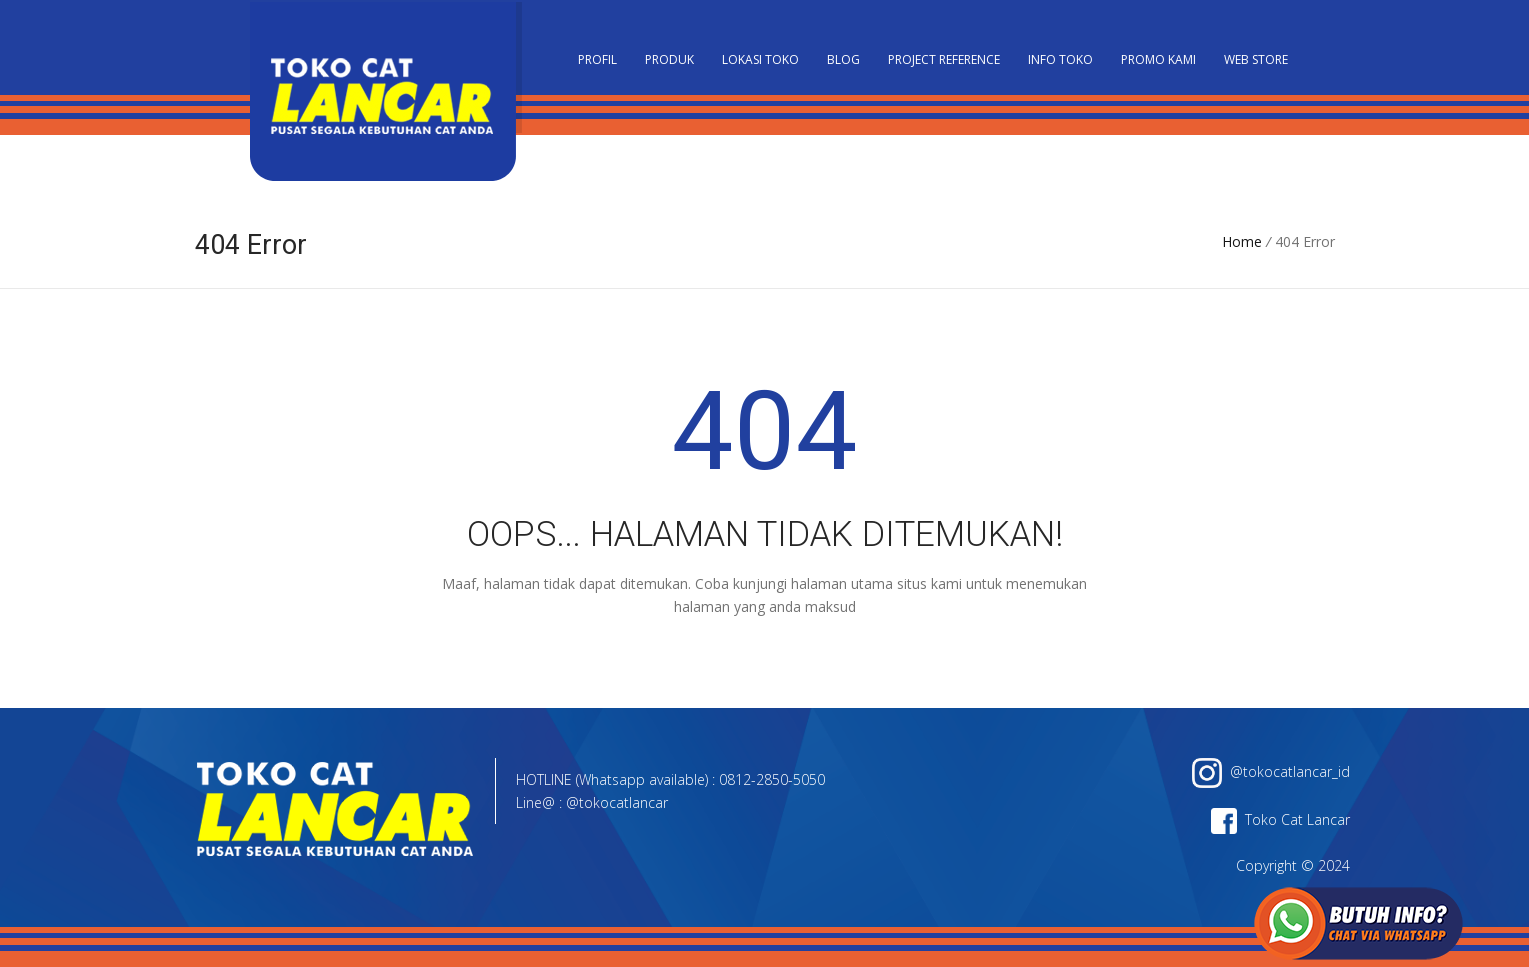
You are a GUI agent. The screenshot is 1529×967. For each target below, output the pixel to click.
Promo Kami (1158, 59)
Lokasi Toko (760, 59)
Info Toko (1060, 59)
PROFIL (597, 59)
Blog (843, 59)
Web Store (1256, 59)
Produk (669, 59)
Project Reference (944, 59)
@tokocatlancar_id (1271, 771)
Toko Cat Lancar (1280, 819)
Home (1242, 241)
